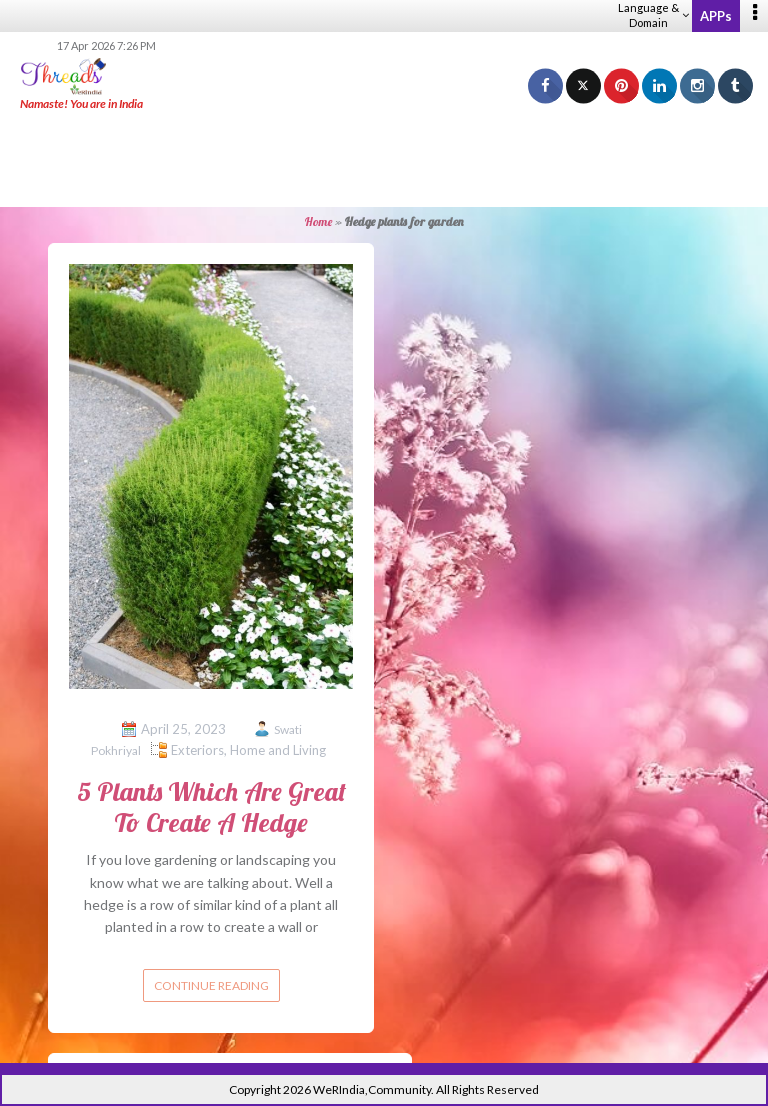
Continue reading (211, 985)
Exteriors (197, 750)
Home (318, 221)
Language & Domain (653, 15)
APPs (716, 16)
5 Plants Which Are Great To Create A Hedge (211, 807)
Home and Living (278, 750)
